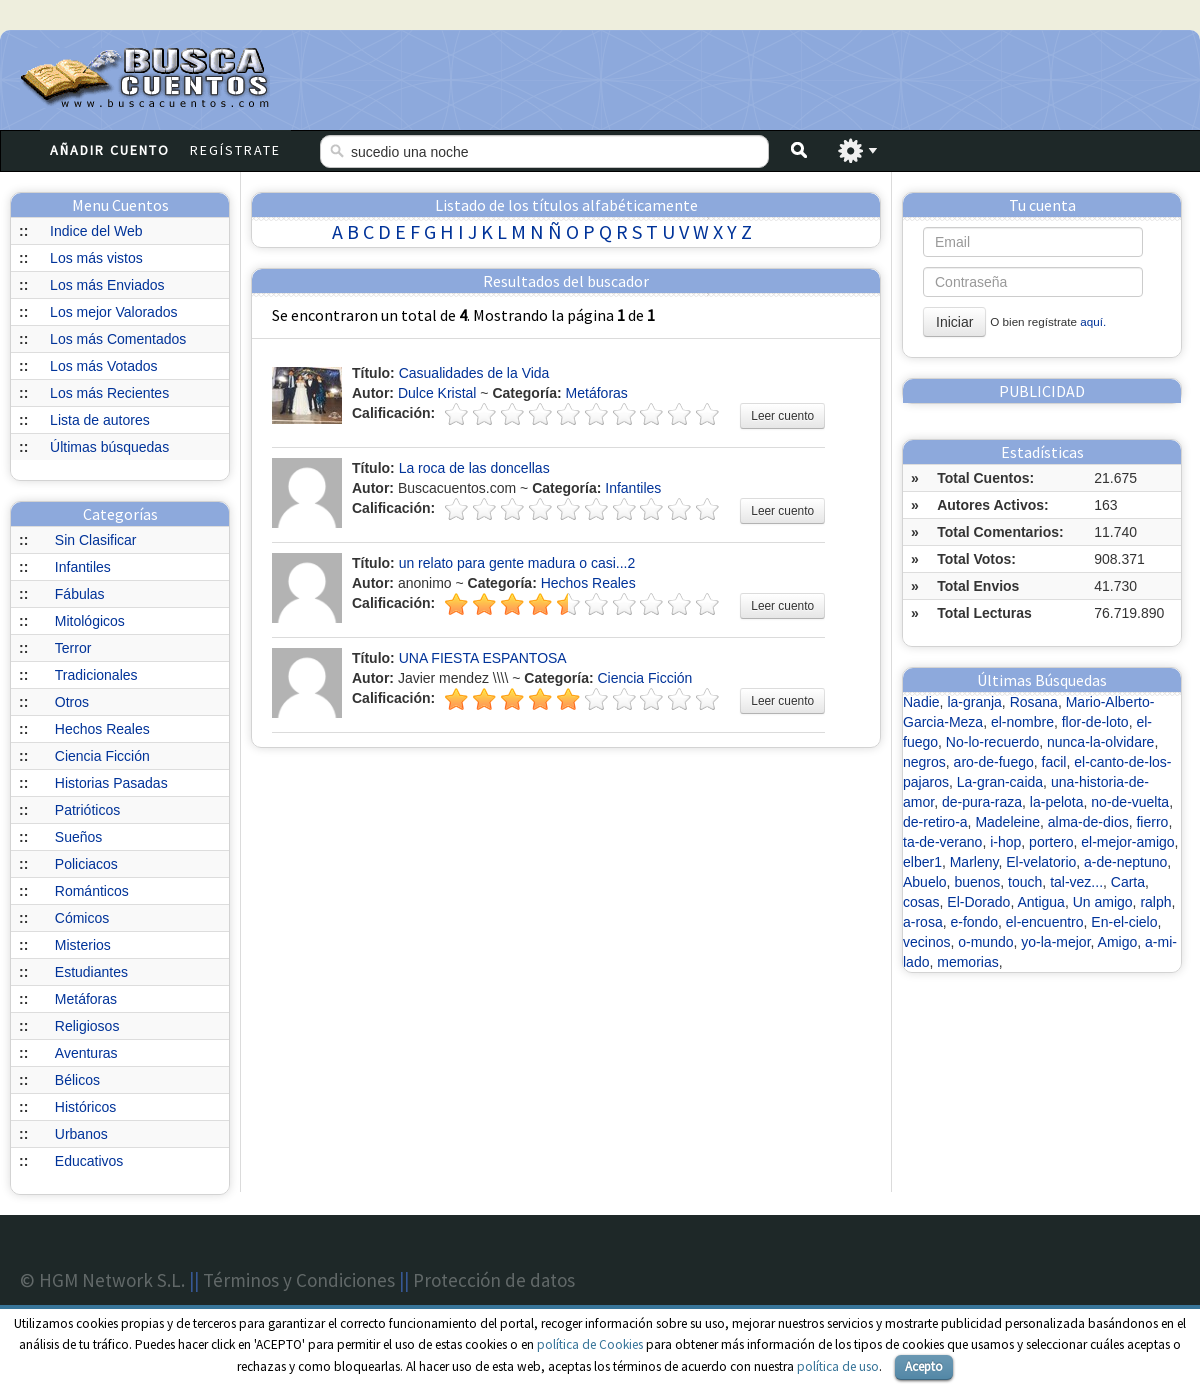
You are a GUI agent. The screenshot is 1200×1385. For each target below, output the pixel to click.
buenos (977, 882)
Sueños (78, 837)
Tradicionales (96, 675)
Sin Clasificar (96, 540)
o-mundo (985, 942)
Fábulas (80, 594)
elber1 (922, 862)
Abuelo (925, 882)
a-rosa (923, 922)
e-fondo (973, 922)
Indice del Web (96, 231)
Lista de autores (100, 420)
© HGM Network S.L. (102, 1280)
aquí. (1093, 321)
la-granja (974, 702)
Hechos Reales (102, 729)
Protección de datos (494, 1280)
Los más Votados (103, 366)
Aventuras (86, 1053)
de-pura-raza (982, 802)
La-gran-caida (1000, 782)
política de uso (838, 1366)
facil (1054, 762)
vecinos (926, 942)
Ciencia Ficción (102, 756)
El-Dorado (978, 902)
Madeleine (1007, 822)
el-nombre (1022, 722)
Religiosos (87, 1026)
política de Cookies (590, 1344)
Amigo (1118, 942)
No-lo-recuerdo (992, 742)
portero (1051, 842)
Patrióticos (87, 810)
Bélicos (77, 1080)
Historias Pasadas (111, 783)
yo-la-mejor (1055, 942)
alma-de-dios (1088, 822)
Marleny (974, 862)
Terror (73, 648)
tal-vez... (1076, 882)
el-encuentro (1045, 922)
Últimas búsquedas (109, 447)
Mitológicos (90, 621)
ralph (1155, 902)
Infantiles (83, 567)
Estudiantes (91, 972)
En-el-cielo (1124, 922)
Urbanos (81, 1134)
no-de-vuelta (1130, 802)
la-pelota (1057, 802)
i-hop (1005, 842)
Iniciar (954, 322)
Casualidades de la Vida (474, 373)
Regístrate (235, 150)
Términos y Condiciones (299, 1280)
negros (924, 762)
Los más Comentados (118, 339)
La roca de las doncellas (474, 468)
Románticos (92, 891)
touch (1025, 882)
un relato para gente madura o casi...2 (517, 563)
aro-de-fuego (994, 762)
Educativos (89, 1161)
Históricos (85, 1107)
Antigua (1040, 902)
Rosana (1034, 702)
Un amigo (1103, 902)
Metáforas (86, 999)
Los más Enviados (107, 285)
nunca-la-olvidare (1100, 742)
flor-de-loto (1095, 722)
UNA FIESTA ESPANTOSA (483, 658)
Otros (72, 702)
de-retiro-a (935, 822)
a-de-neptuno (1125, 862)
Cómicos (82, 918)
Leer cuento (782, 416)
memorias (967, 962)
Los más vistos (96, 258)
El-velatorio (1041, 862)
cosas (921, 902)
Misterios (83, 945)
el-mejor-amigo (1127, 842)
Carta (1128, 882)
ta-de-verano (942, 842)
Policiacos (86, 864)
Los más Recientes (109, 393)
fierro (1152, 822)
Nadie (921, 702)
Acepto (924, 1366)
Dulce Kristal (437, 393)
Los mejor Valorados (113, 312)
